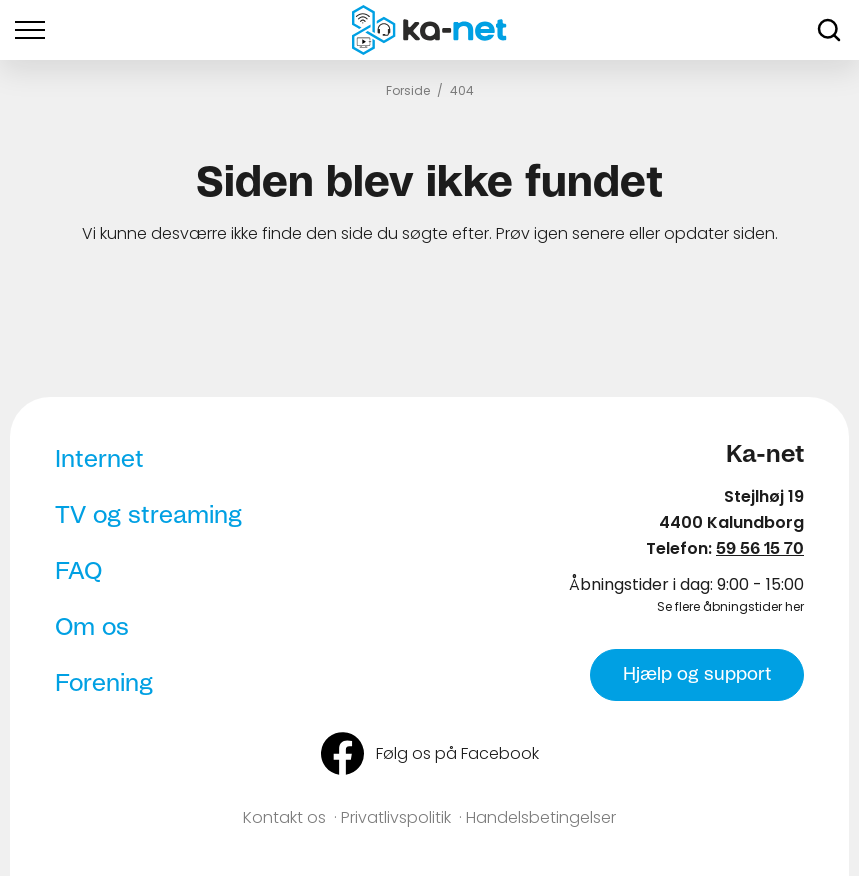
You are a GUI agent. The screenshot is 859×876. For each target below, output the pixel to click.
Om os (92, 628)
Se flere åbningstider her (730, 606)
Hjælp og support (697, 675)
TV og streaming (148, 516)
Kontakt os (284, 817)
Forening (104, 684)
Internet (99, 460)
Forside (408, 90)
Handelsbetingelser (541, 817)
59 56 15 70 (760, 549)
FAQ (78, 572)
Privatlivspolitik (396, 817)
